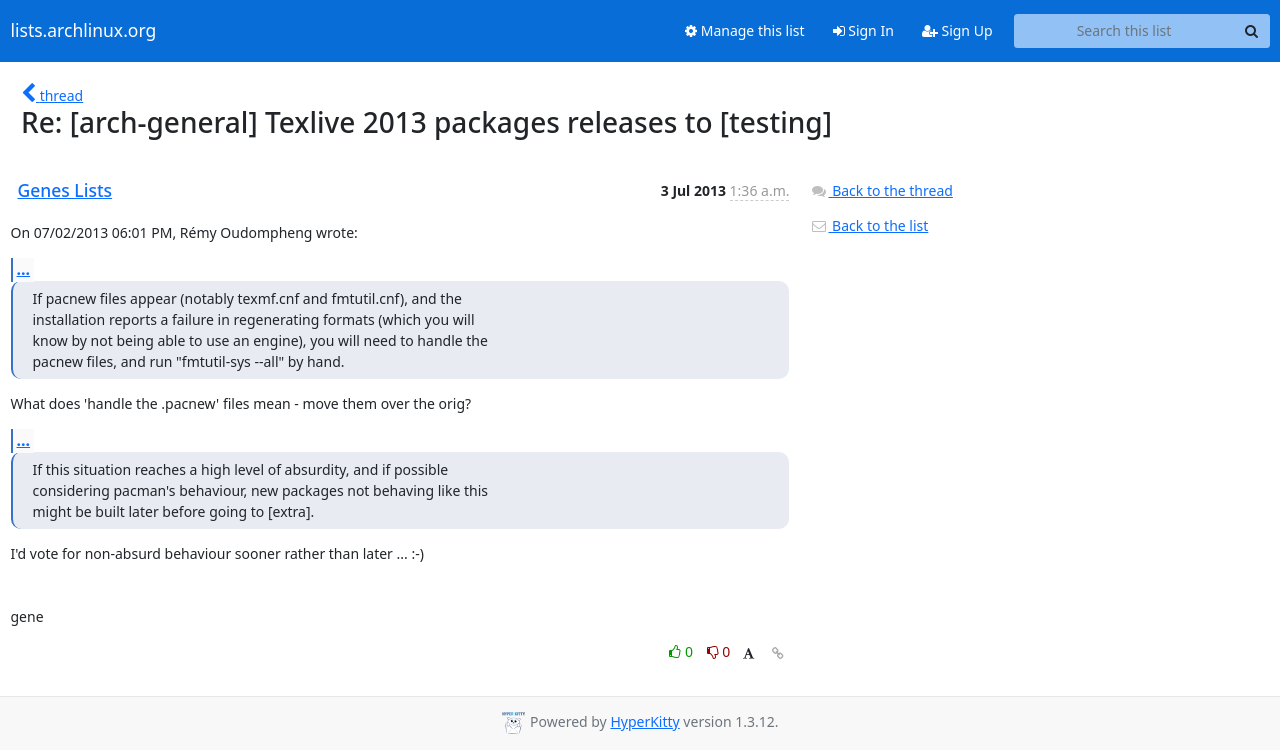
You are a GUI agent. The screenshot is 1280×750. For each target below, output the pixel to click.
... (24, 269)
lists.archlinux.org (84, 31)
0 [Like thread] (682, 651)
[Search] (1252, 31)
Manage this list (745, 30)
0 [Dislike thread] (719, 651)
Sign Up (957, 30)
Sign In (863, 30)
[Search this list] (1124, 31)
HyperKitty (644, 721)
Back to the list (869, 225)
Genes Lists (65, 190)
